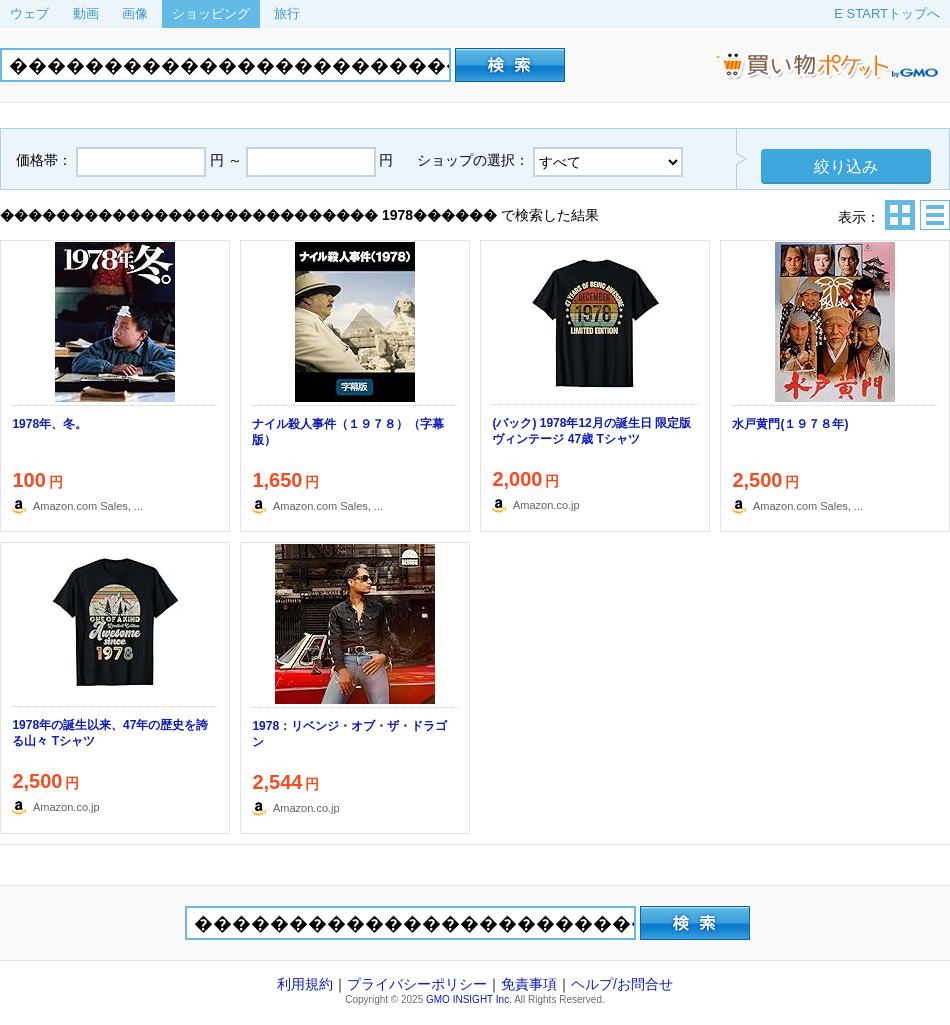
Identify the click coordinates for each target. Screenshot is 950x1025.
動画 (86, 13)
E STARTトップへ (887, 13)
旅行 (287, 13)
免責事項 (529, 984)
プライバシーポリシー (417, 984)
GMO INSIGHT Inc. (469, 999)
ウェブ (29, 13)
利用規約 (305, 984)
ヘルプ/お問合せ (622, 984)
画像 (135, 13)
